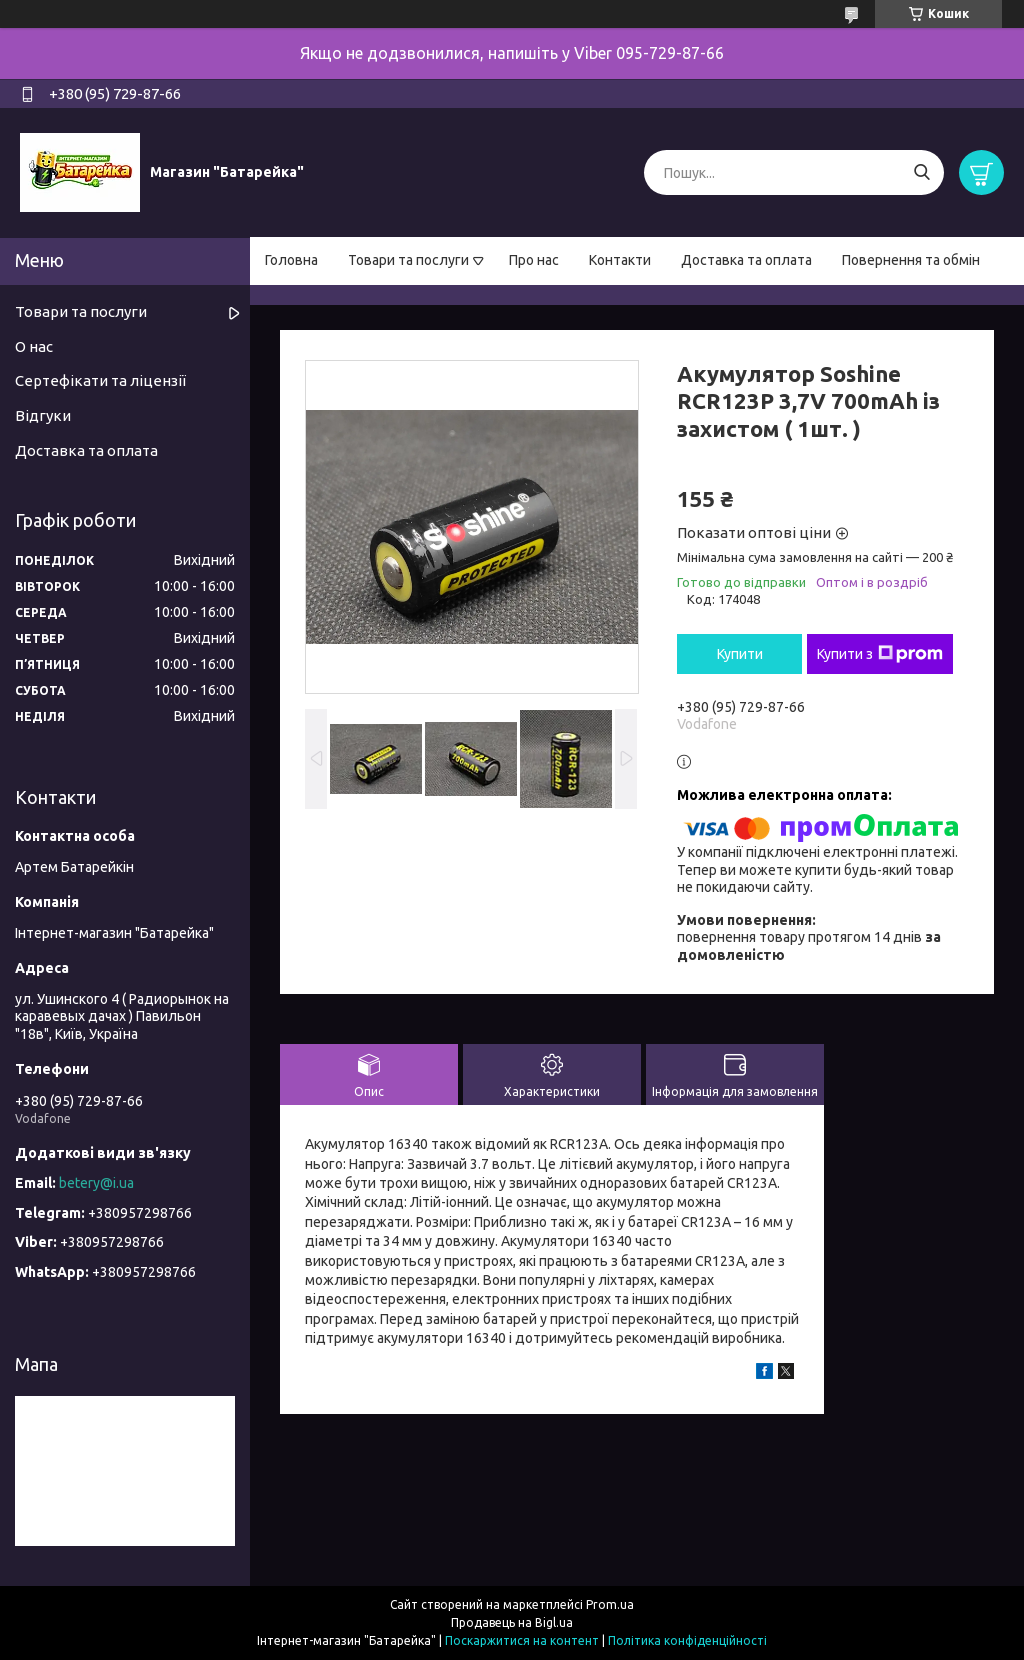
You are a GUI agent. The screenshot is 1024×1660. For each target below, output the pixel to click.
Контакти (620, 260)
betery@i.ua (96, 1183)
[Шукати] (921, 172)
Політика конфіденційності (687, 1640)
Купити (740, 654)
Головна (291, 260)
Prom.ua (610, 1604)
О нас (34, 346)
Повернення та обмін (911, 260)
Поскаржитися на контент (522, 1640)
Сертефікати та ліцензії (100, 380)
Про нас (534, 260)
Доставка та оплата (746, 260)
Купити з (880, 654)
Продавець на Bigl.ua (512, 1622)
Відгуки (43, 415)
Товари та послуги (408, 260)
